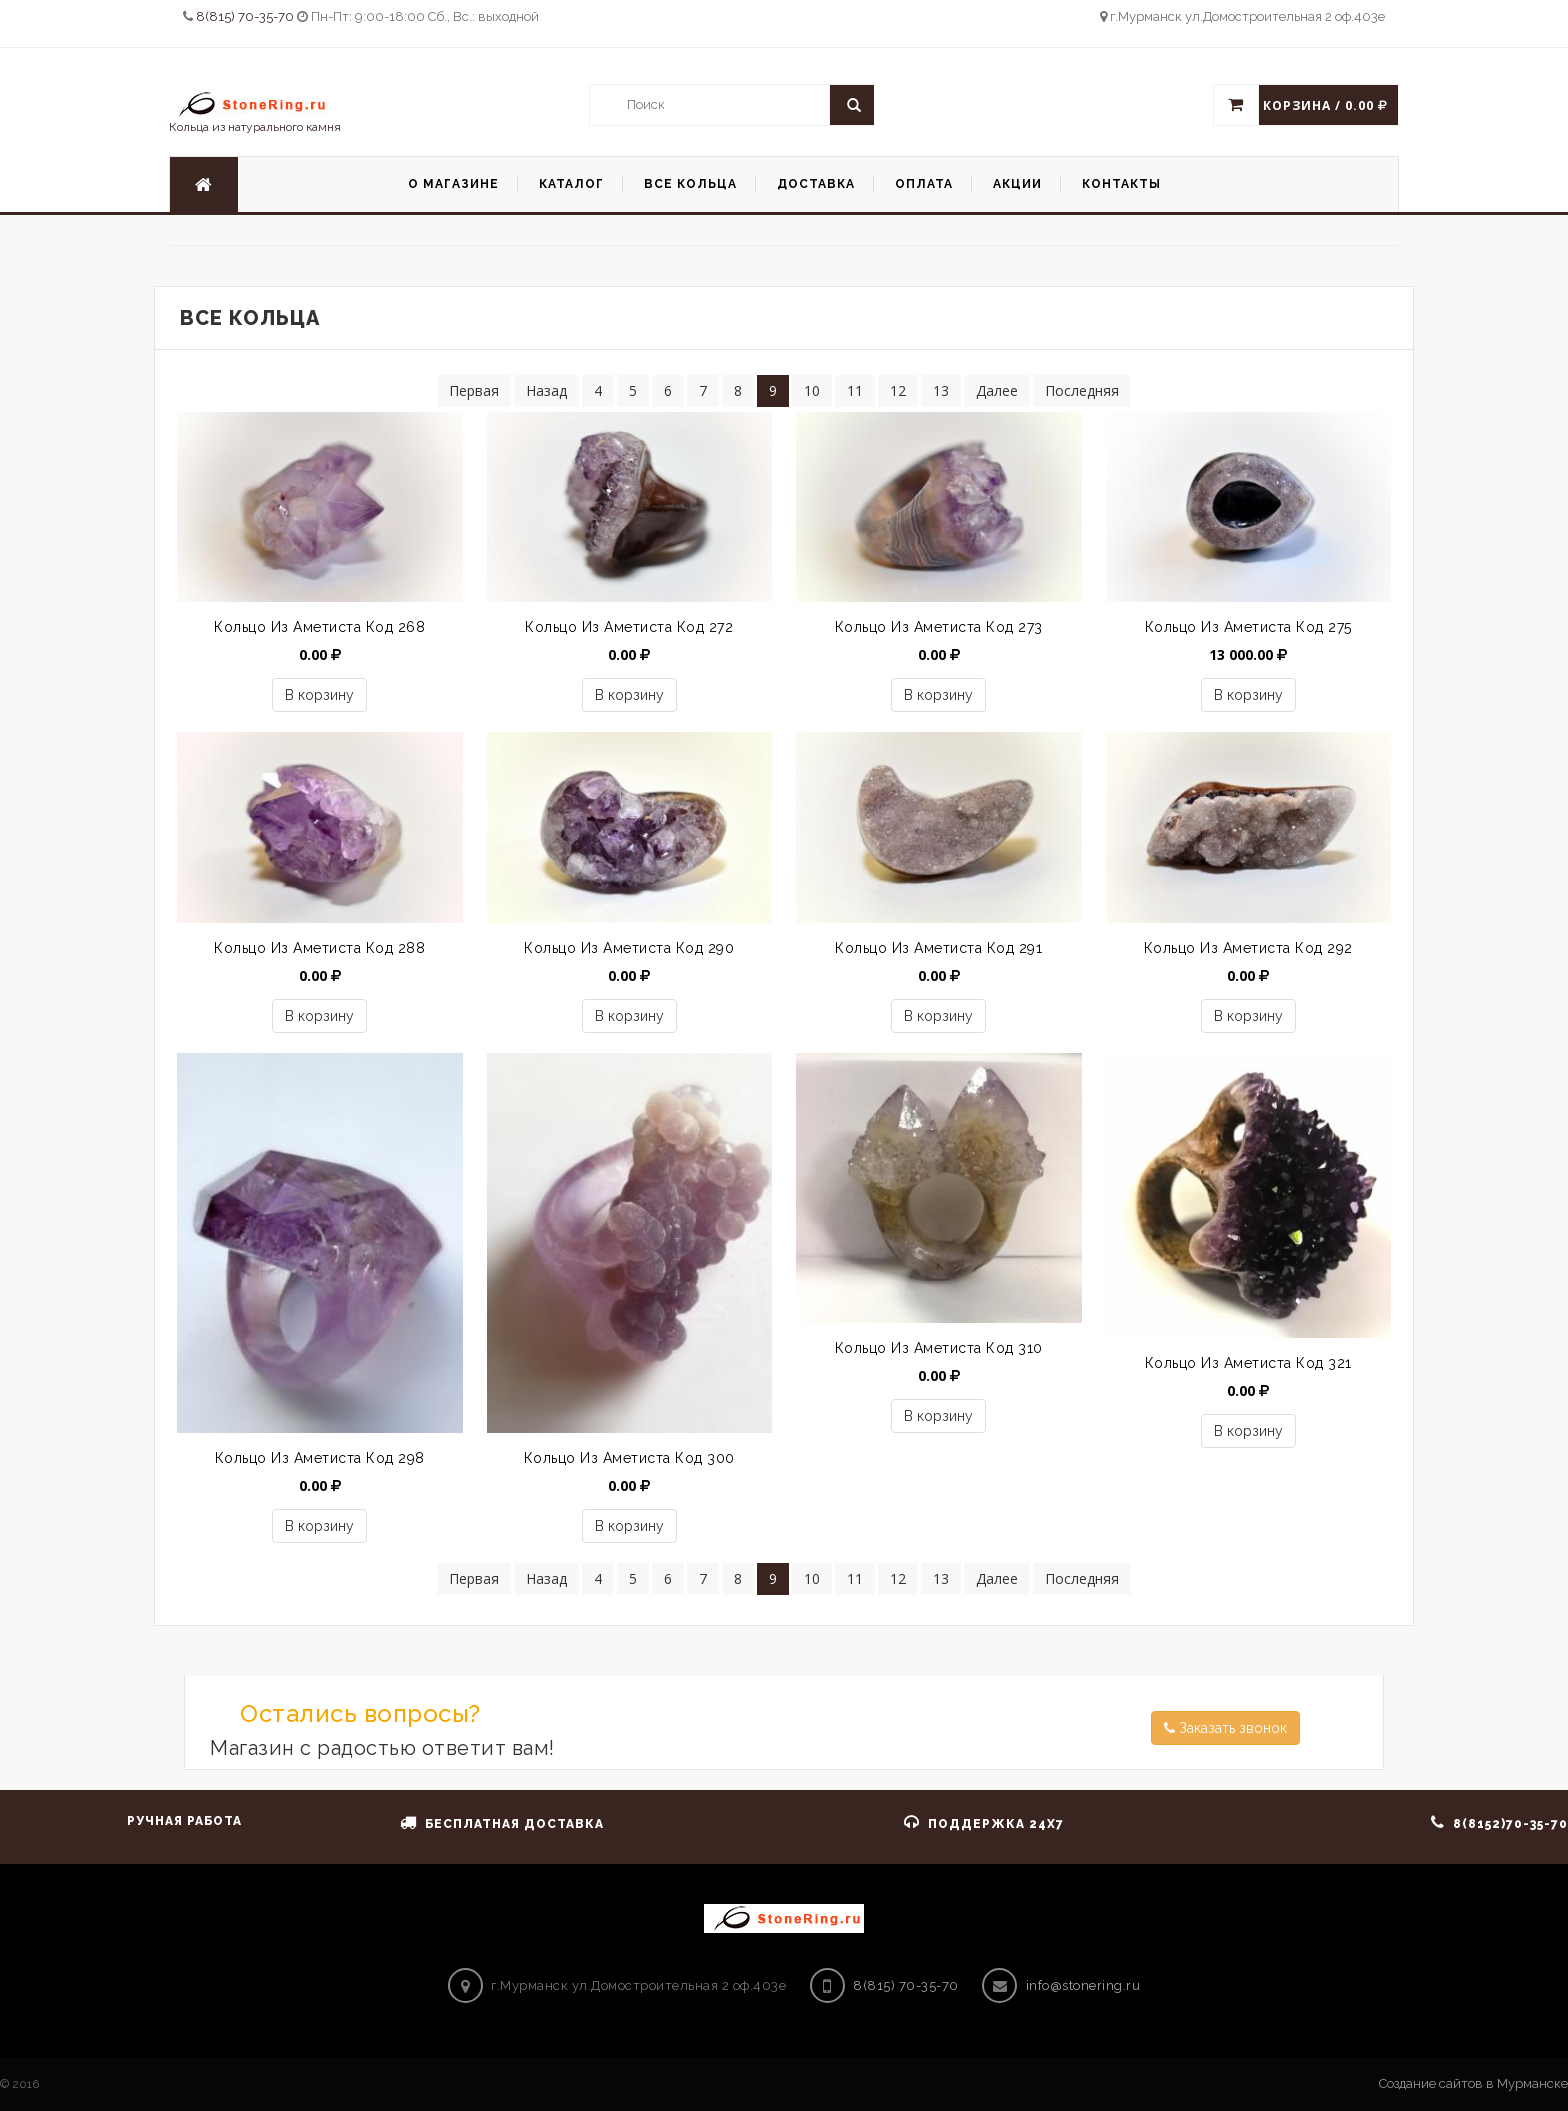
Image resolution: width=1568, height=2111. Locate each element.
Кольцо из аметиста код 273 (939, 627)
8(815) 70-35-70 (246, 16)
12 (898, 390)
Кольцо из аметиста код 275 (1248, 627)
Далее (997, 390)
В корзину (319, 695)
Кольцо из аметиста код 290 (629, 948)
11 (855, 390)
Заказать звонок (1225, 1728)
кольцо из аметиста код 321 (1248, 1363)
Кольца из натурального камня (255, 112)
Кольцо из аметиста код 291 (938, 948)
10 (812, 390)
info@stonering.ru (1083, 1985)
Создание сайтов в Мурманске (1473, 2083)
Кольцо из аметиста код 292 (1248, 948)
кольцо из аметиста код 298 (320, 1458)
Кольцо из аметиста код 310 (939, 1348)
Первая (474, 390)
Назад (546, 390)
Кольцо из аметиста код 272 (629, 627)
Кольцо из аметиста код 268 (319, 627)
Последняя (1082, 390)
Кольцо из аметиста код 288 (319, 948)
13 (941, 390)
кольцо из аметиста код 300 (629, 1458)
